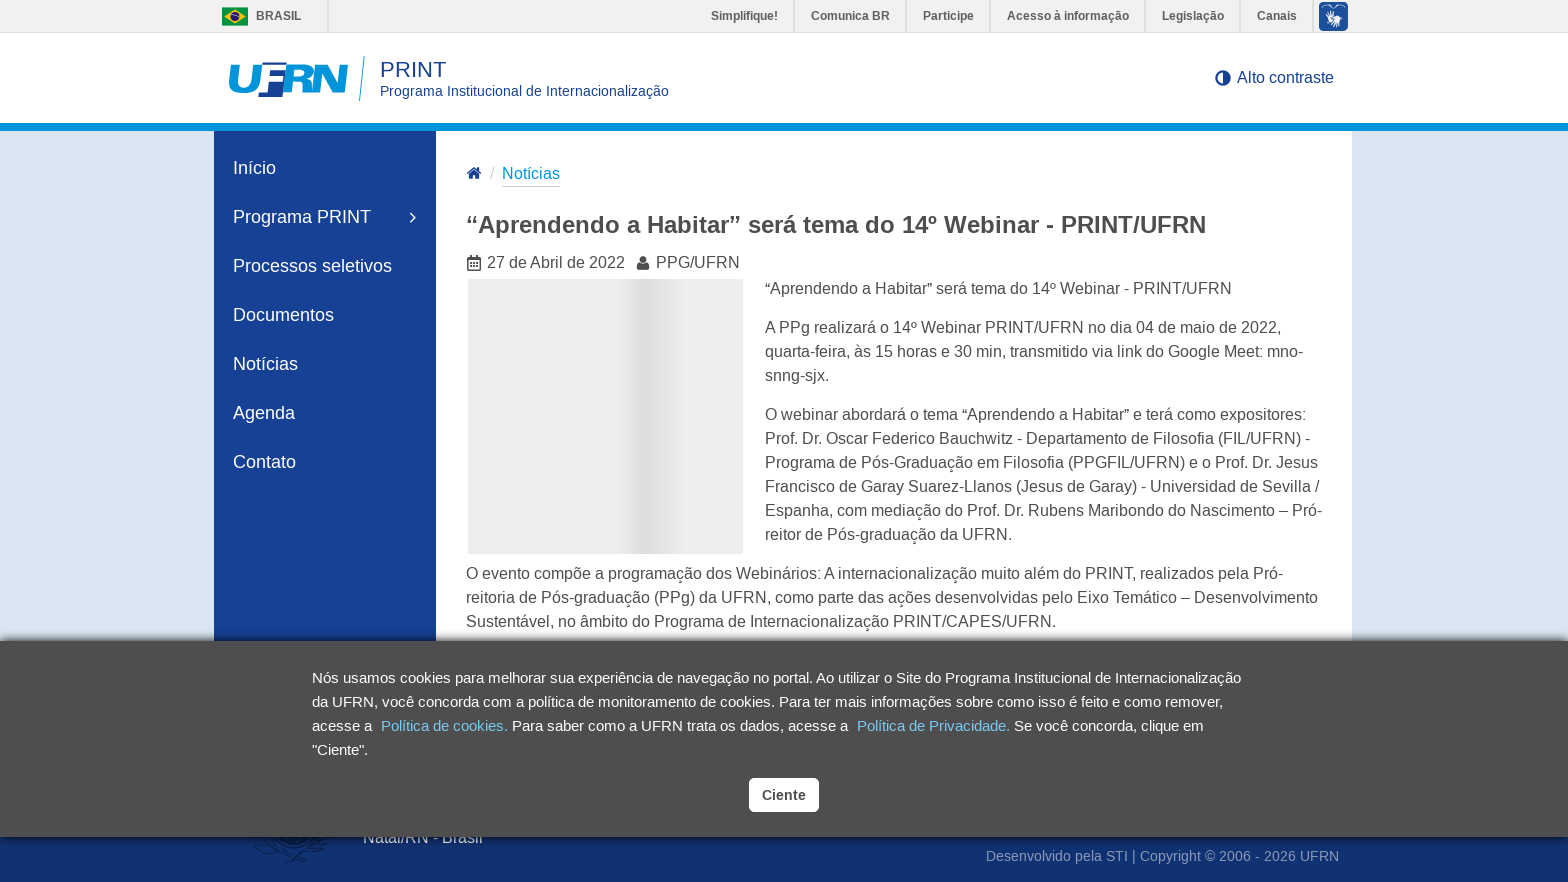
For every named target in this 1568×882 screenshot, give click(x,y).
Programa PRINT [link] (325, 217)
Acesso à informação (1068, 16)
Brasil (256, 16)
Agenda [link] (264, 413)
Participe (948, 16)
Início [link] (254, 168)
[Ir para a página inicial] (474, 175)
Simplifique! (744, 16)
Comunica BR (850, 16)
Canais (1277, 16)
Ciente (784, 795)
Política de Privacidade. (933, 725)
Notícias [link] (265, 364)
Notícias (531, 173)
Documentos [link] (283, 315)
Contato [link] (264, 462)
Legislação (1193, 16)
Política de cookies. (444, 725)
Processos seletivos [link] (312, 266)
